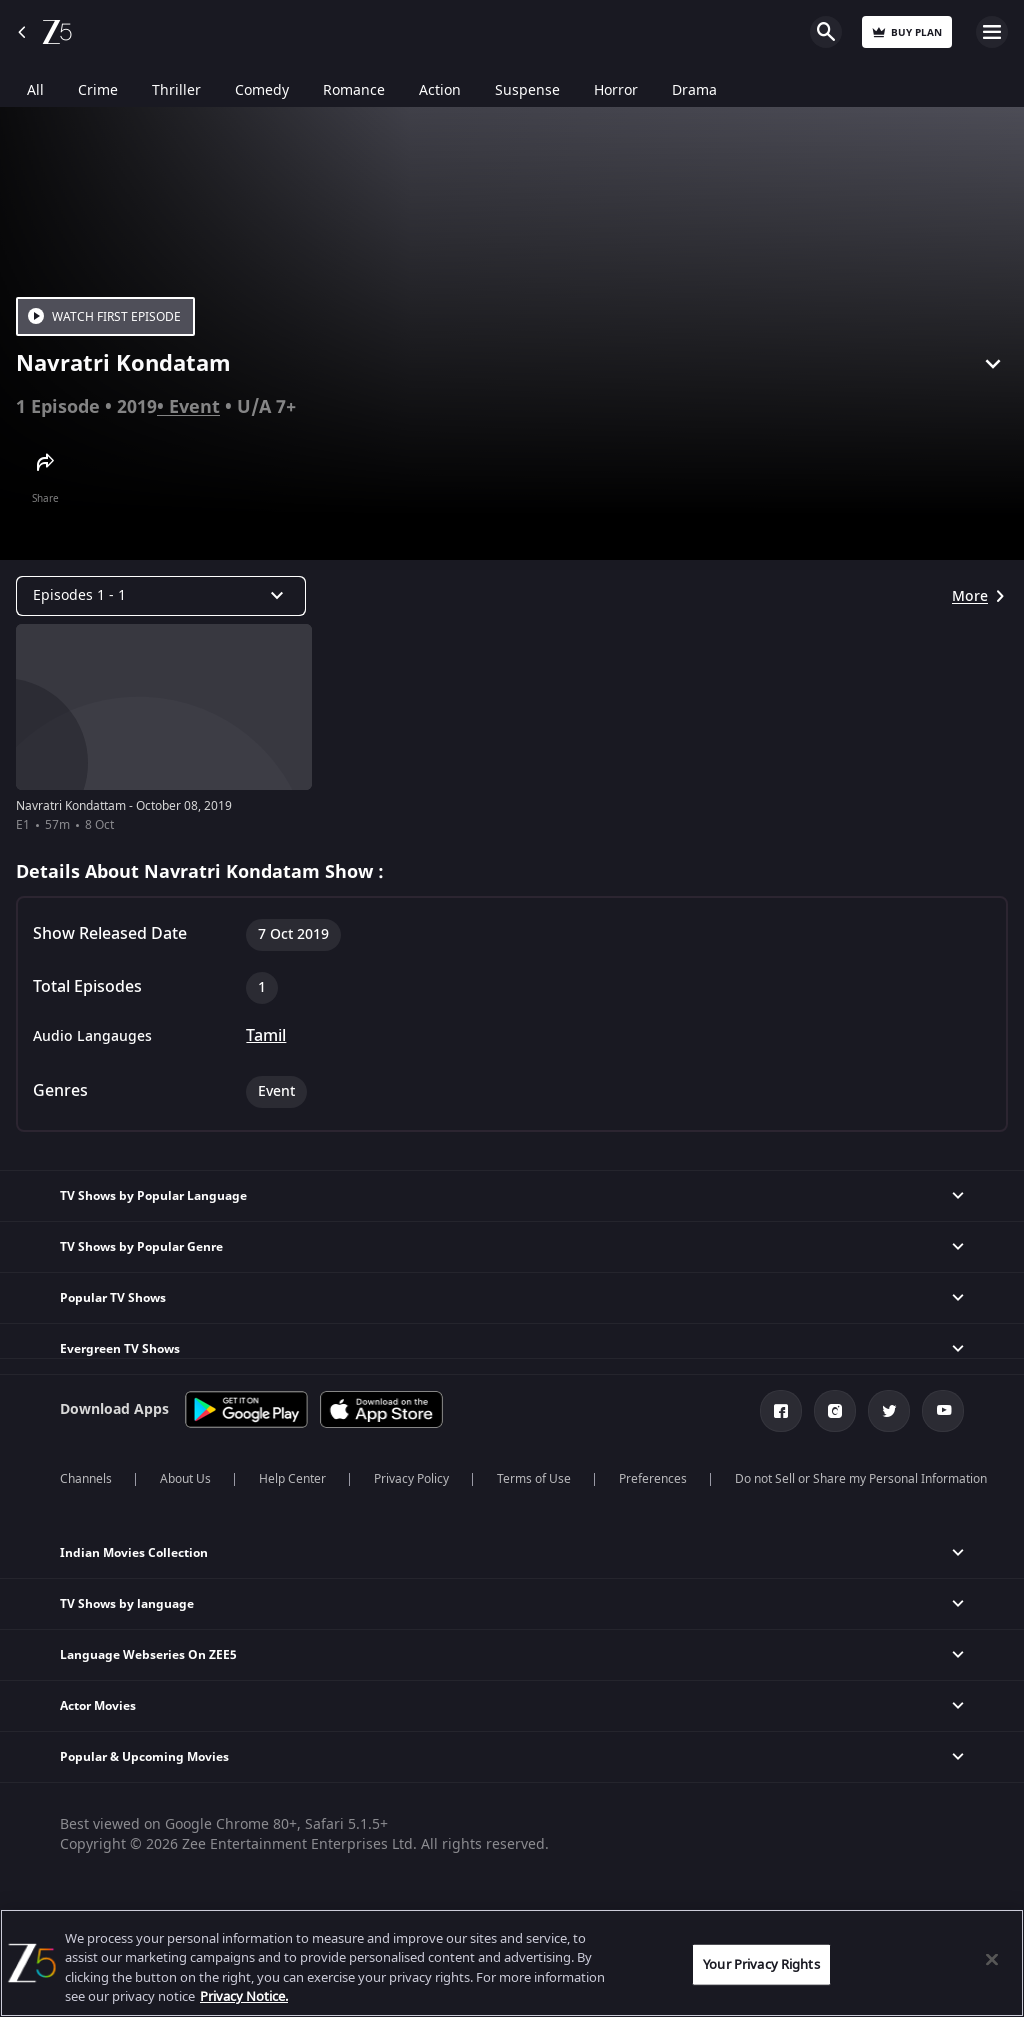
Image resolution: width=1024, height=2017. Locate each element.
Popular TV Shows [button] (113, 1298)
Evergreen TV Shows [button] (120, 1349)
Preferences (653, 1479)
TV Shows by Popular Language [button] (153, 1196)
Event (194, 407)
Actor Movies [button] (98, 1706)
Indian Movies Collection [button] (134, 1553)
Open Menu (992, 32)
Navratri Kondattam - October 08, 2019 (124, 806)
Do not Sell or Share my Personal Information (861, 1479)
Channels (86, 1479)
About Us (185, 1479)
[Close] (992, 1959)
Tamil (266, 1036)
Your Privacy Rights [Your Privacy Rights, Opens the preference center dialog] (761, 1964)
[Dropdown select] (161, 596)
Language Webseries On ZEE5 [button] (148, 1655)
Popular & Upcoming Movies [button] (144, 1757)
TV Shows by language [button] (127, 1604)
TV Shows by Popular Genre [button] (141, 1247)
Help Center (292, 1479)
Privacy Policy (411, 1479)
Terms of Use (534, 1479)
